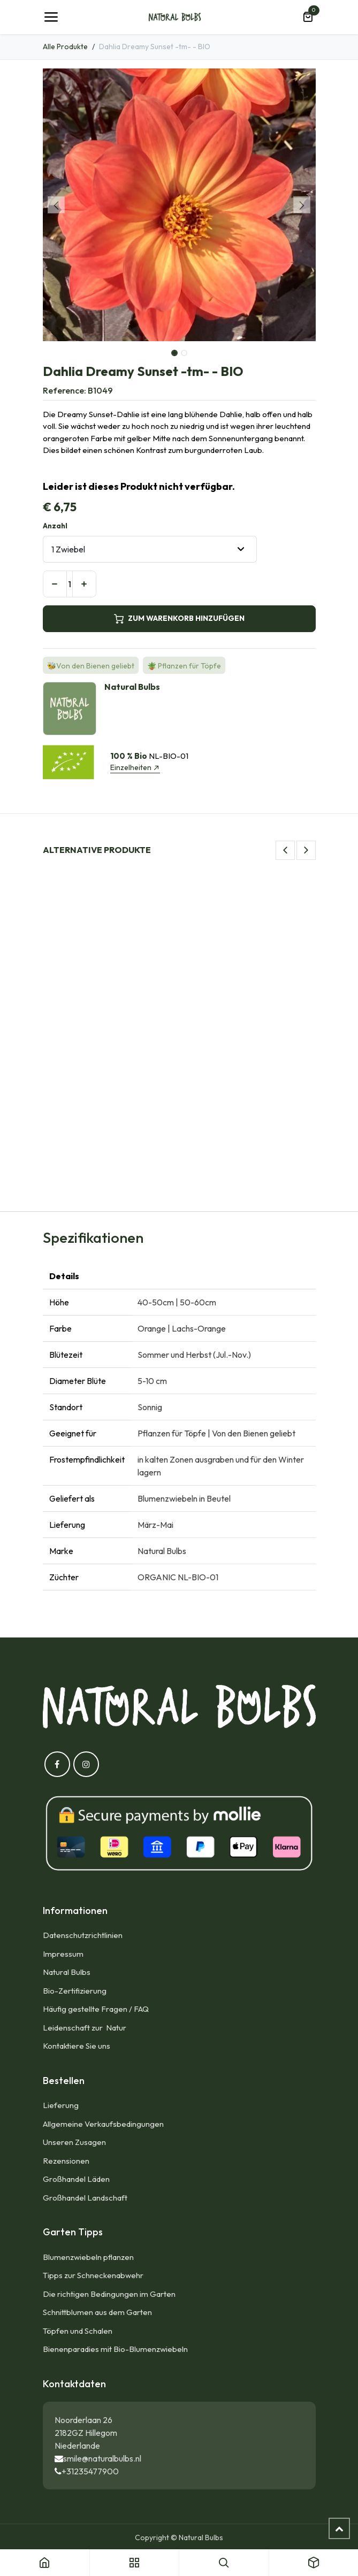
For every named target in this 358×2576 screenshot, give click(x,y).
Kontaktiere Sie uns (76, 2046)
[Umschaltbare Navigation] (51, 17)
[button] (56, 204)
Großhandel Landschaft (85, 2198)
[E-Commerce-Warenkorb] (308, 17)
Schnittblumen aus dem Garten (97, 2312)
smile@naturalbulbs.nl (102, 2458)
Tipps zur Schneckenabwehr (93, 2275)
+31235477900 (90, 2471)
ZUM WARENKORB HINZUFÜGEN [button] (179, 618)
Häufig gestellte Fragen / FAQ (96, 2009)
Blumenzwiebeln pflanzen (88, 2257)
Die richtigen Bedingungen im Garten (109, 2294)
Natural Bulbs (66, 1972)
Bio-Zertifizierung (74, 1991)
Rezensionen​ (66, 2161)
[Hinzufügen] (84, 584)
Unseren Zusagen (74, 2142)
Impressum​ (63, 1954)
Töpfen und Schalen (77, 2331)
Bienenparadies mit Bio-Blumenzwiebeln (115, 2349)
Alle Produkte (65, 46)
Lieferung (61, 2105)
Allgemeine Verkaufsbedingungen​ (103, 2124)
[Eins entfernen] (54, 584)
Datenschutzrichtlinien (83, 1935)
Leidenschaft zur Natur (86, 2028)
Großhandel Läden (76, 2179)
